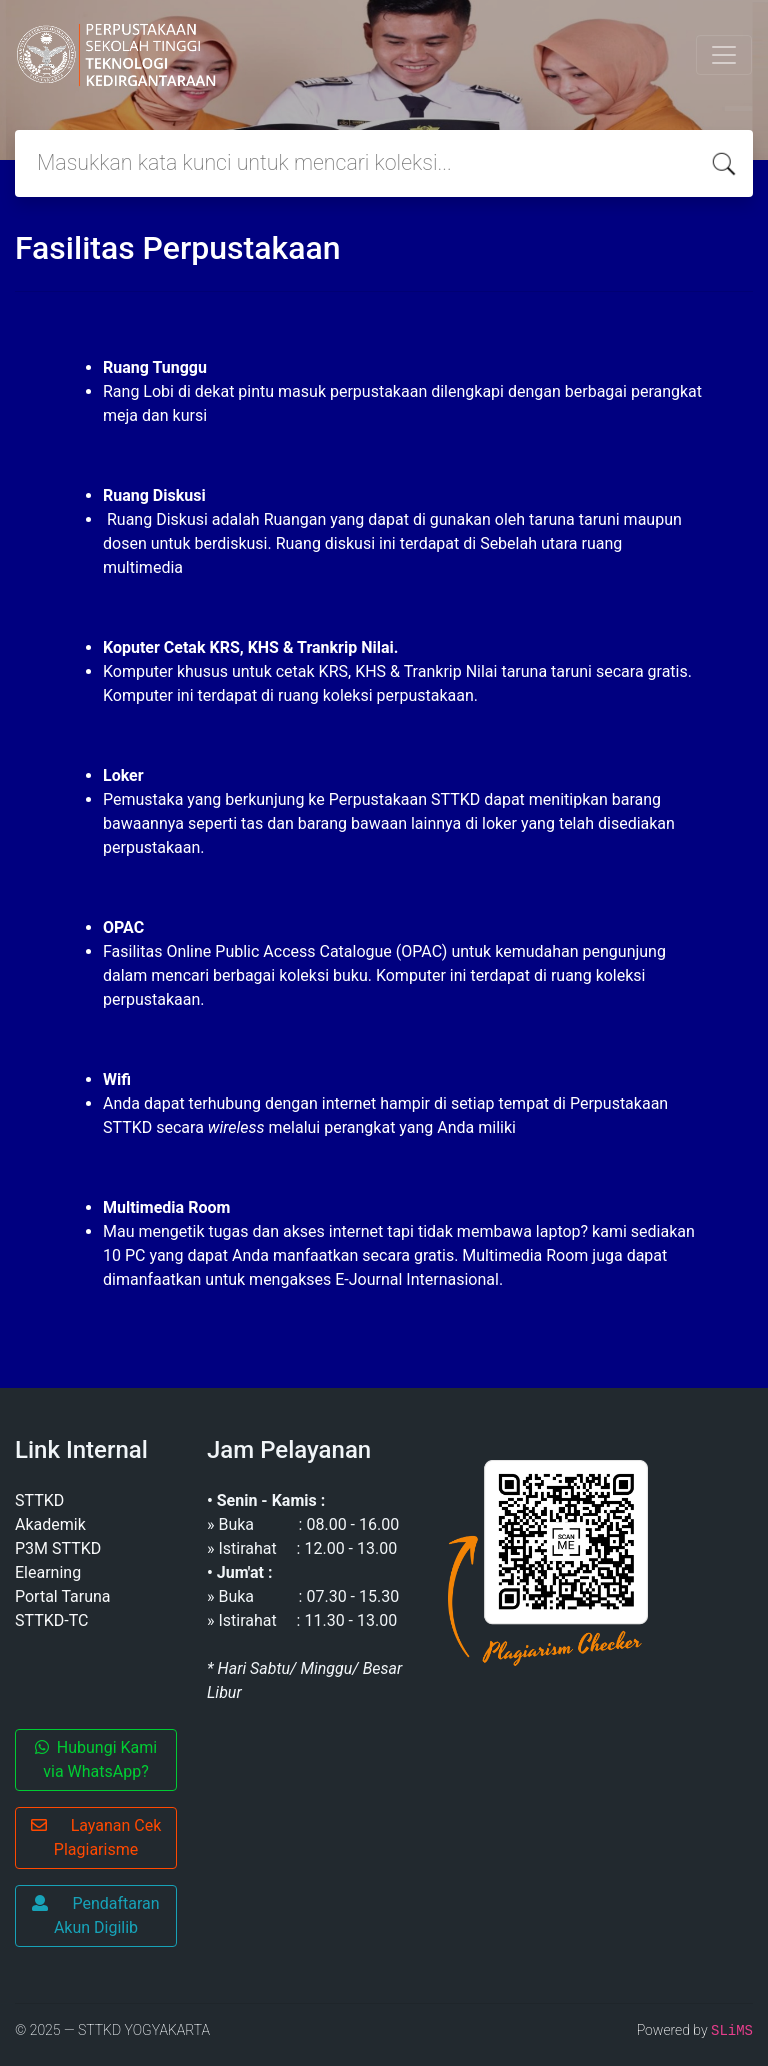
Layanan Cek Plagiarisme (96, 1837)
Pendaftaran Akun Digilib (95, 1915)
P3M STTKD (58, 1548)
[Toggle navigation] (724, 55)
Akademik (50, 1524)
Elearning (48, 1572)
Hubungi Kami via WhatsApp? (96, 1759)
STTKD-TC (51, 1620)
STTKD (39, 1500)
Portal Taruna (63, 1596)
